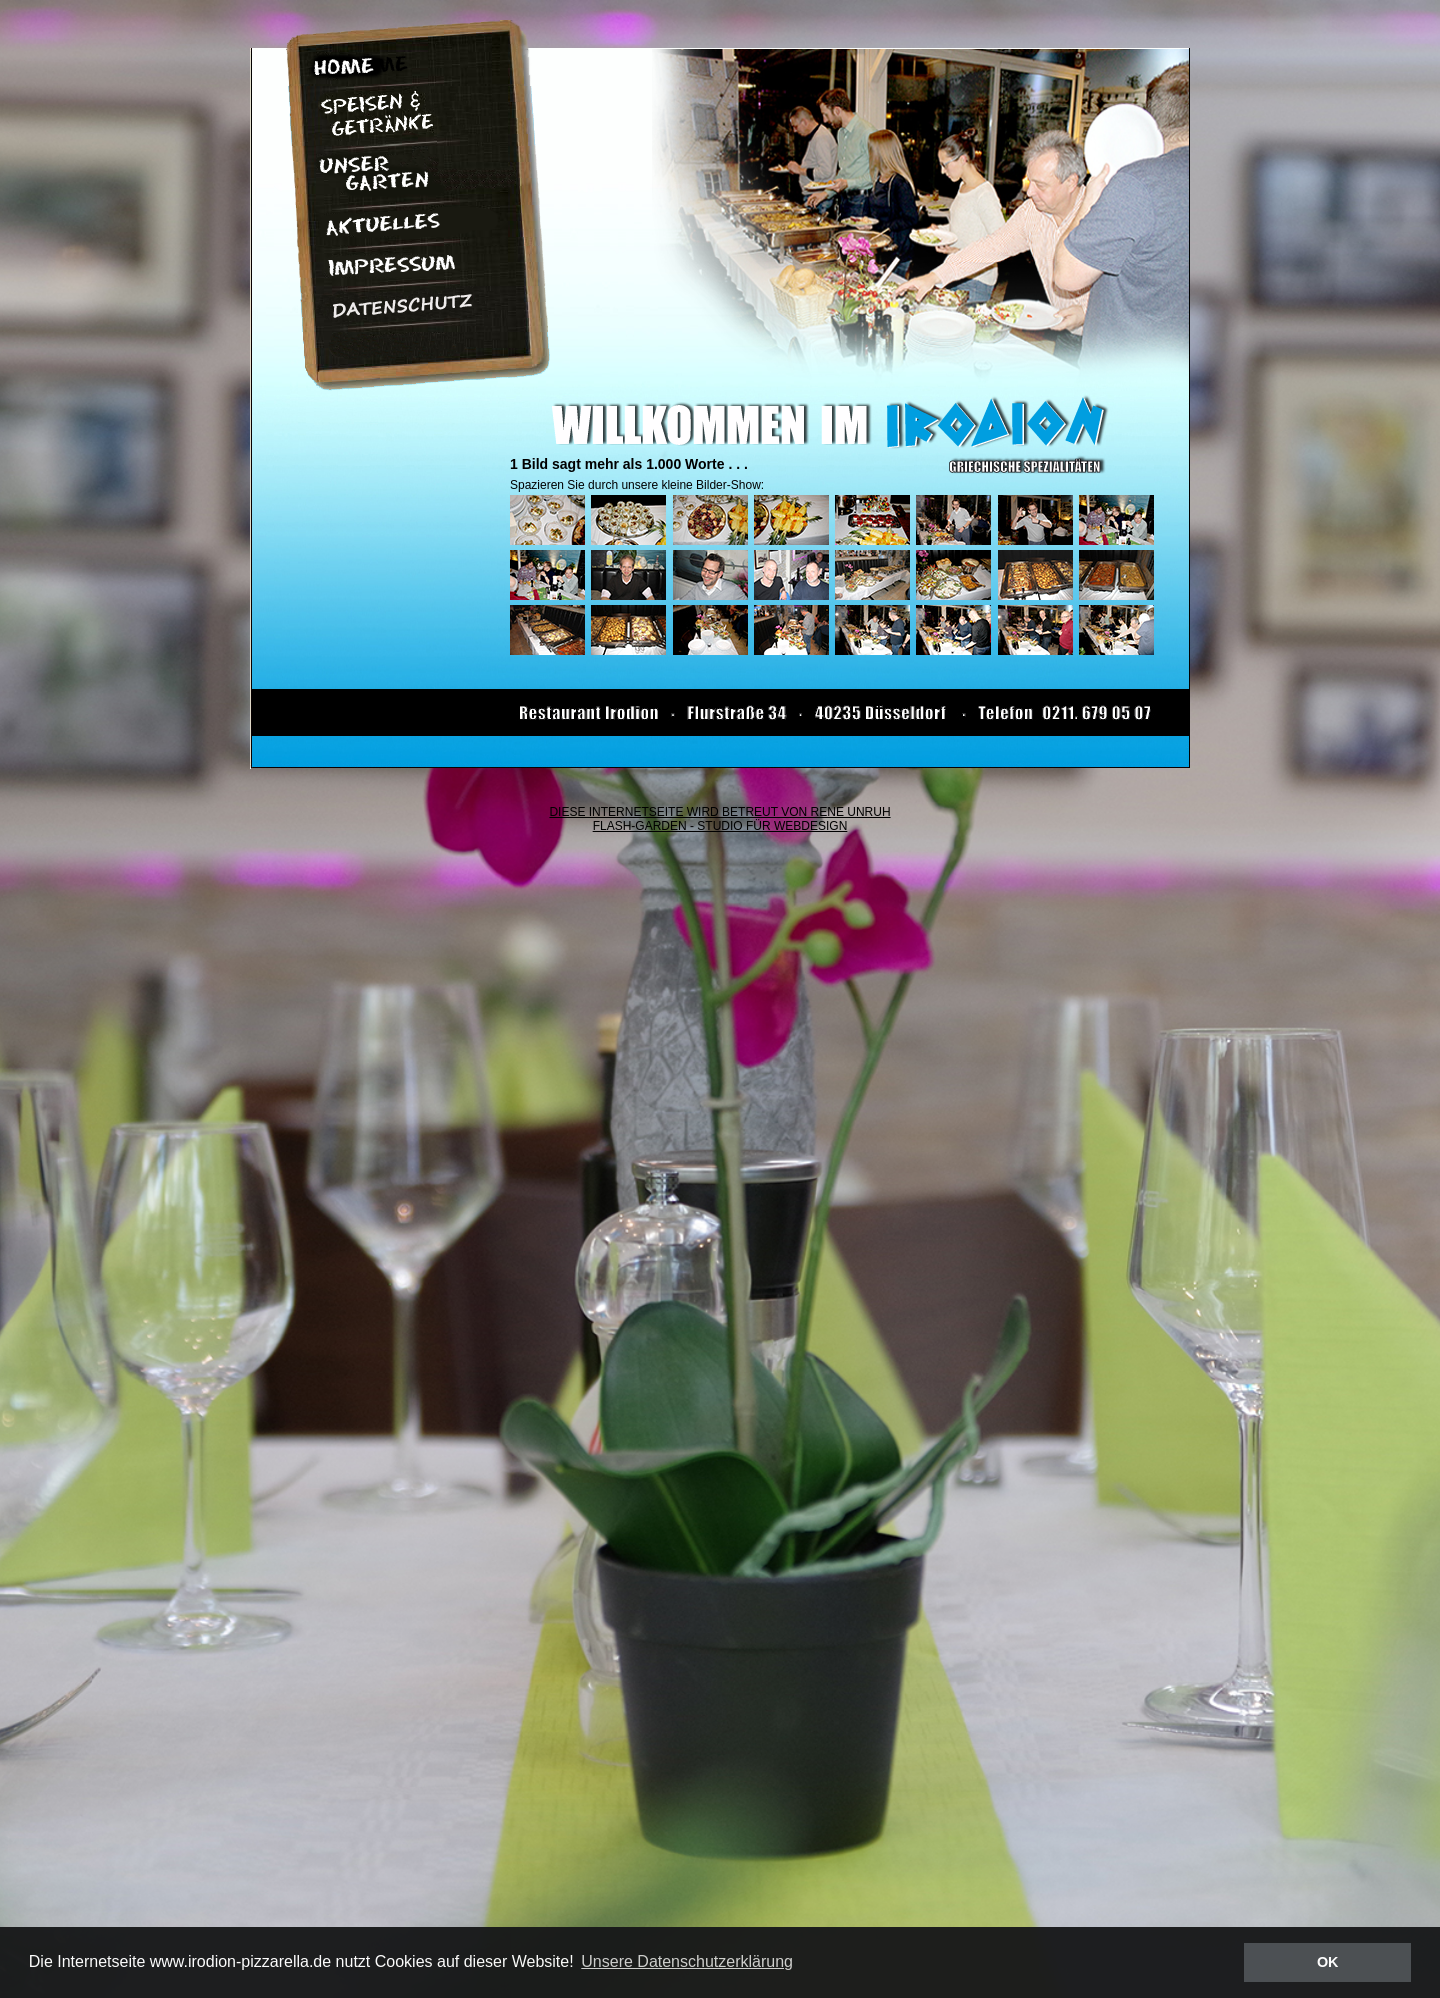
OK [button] (1328, 1962)
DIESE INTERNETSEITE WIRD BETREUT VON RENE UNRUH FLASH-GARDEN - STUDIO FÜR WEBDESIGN (719, 819)
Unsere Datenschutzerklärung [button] (687, 1961)
